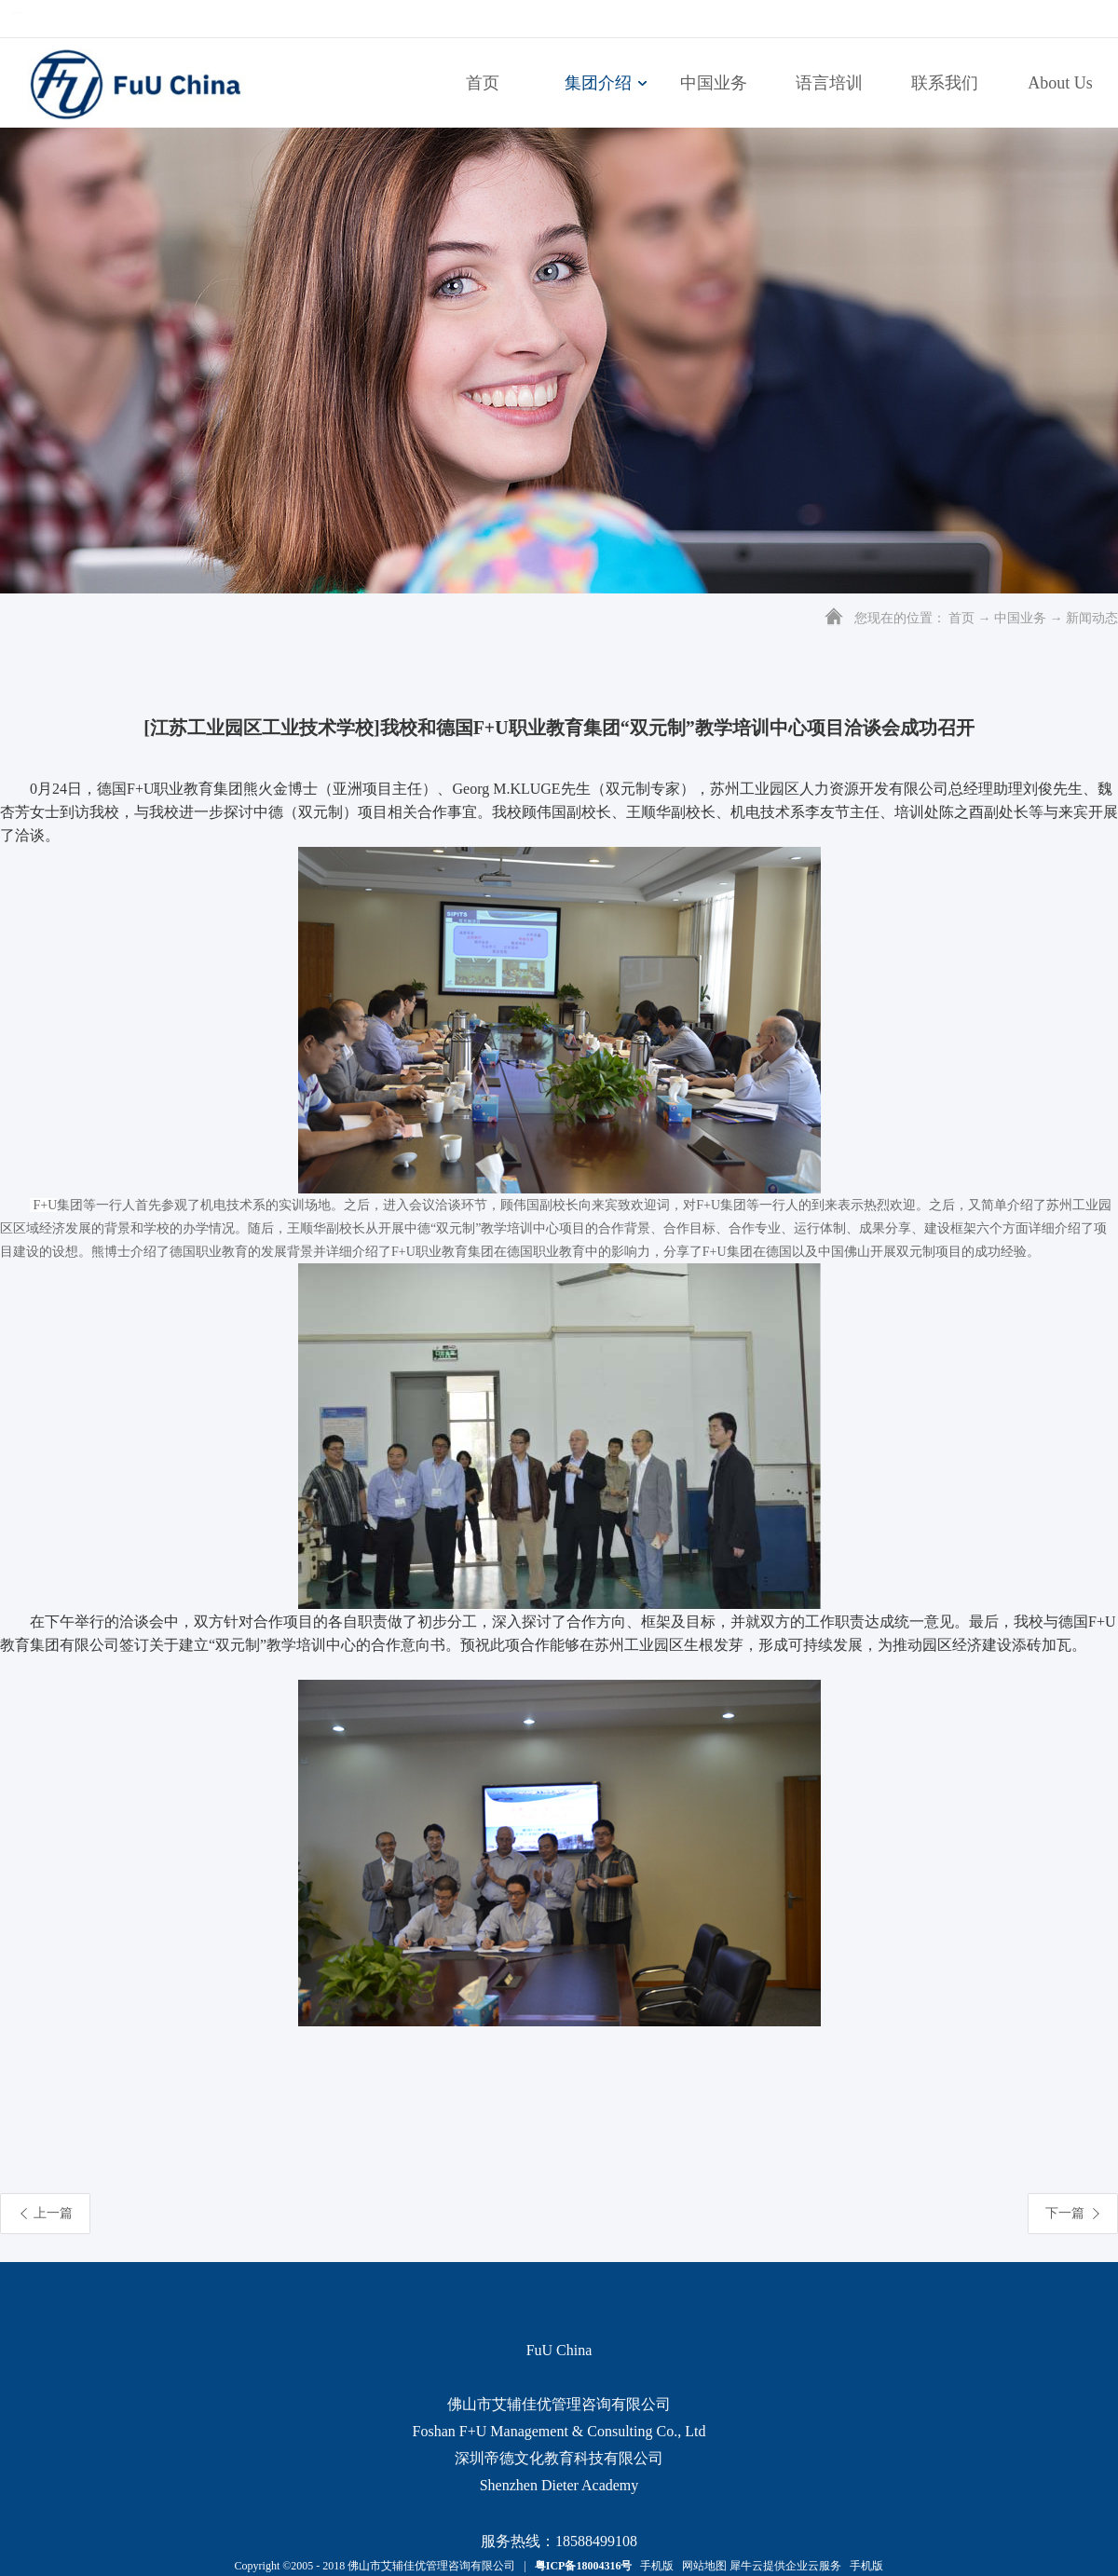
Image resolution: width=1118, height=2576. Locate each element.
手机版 (654, 2565)
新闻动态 (1092, 618)
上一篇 (53, 2213)
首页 (482, 83)
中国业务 (1020, 618)
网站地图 (701, 2565)
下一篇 (1064, 2213)
